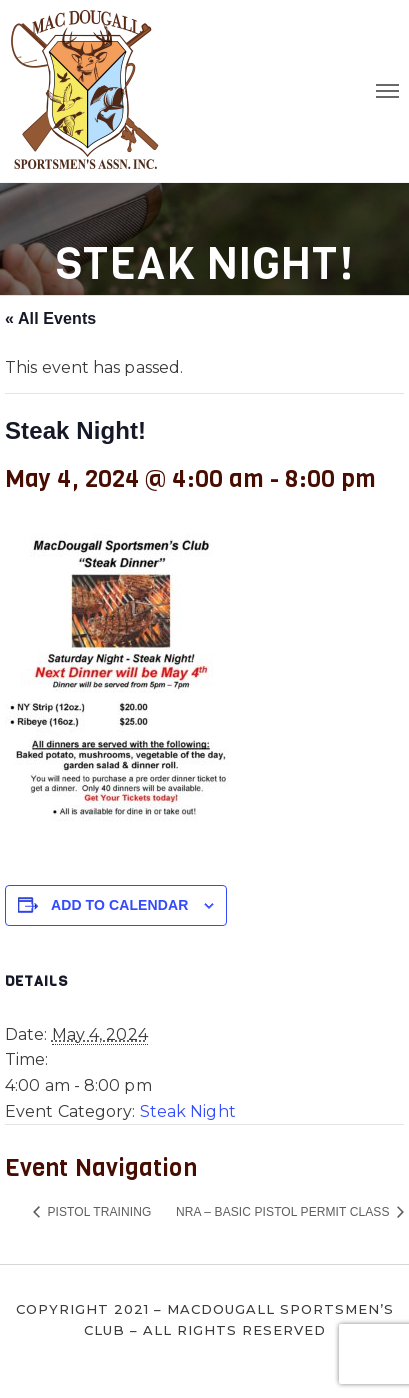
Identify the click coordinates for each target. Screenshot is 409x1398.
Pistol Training (97, 1212)
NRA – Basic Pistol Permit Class (284, 1212)
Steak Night (188, 1111)
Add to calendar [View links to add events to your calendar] (119, 905)
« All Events (50, 318)
